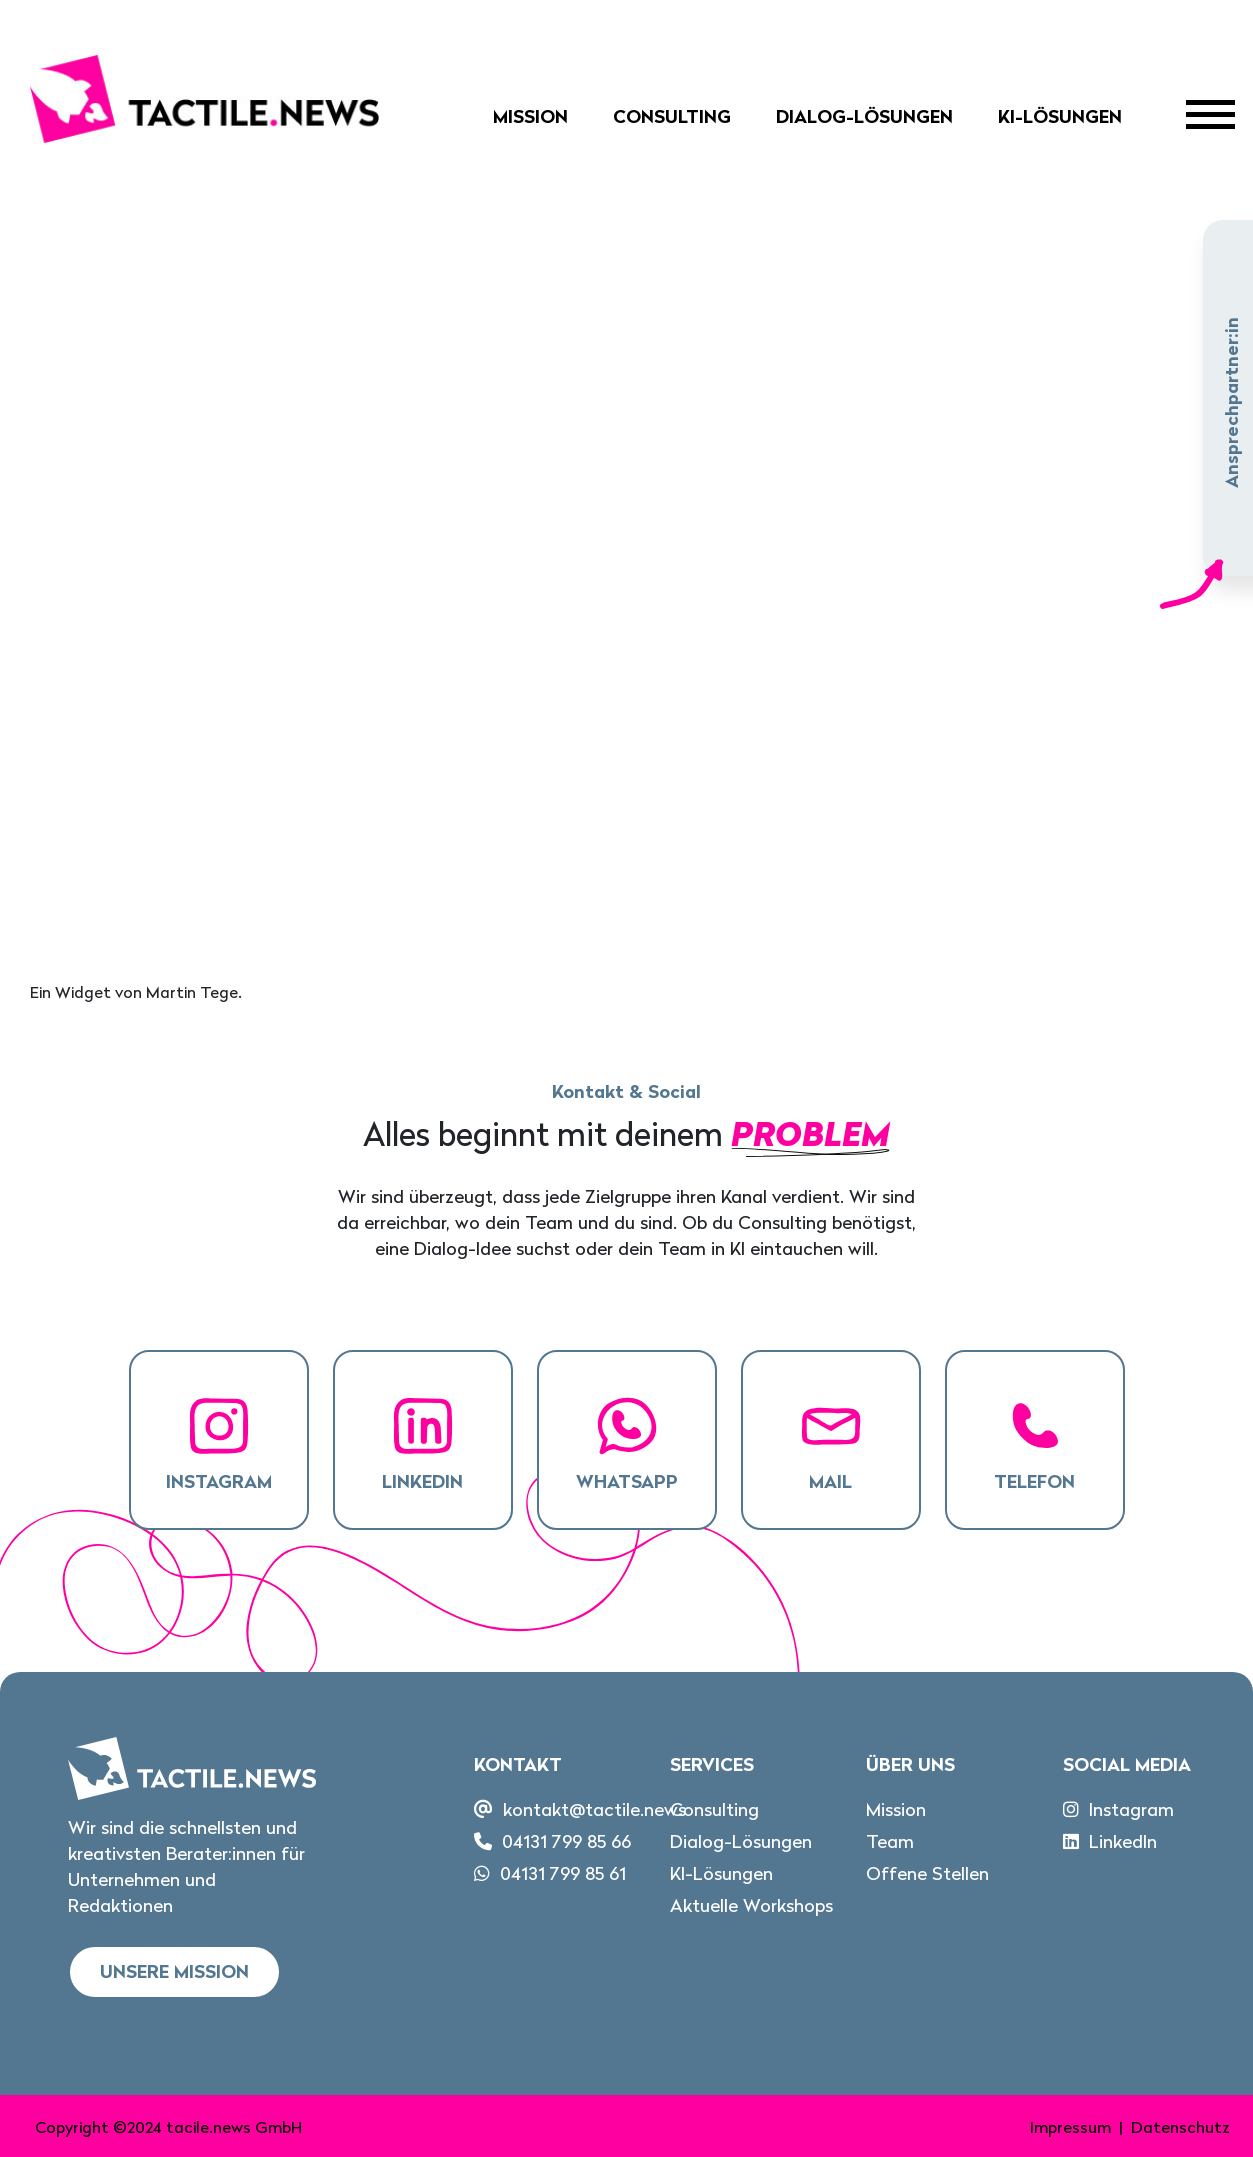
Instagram (1131, 1809)
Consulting (672, 116)
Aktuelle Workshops (751, 1905)
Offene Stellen (927, 1873)
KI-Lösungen (1060, 116)
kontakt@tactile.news (594, 1809)
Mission (530, 116)
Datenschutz (1180, 2127)
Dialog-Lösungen (864, 116)
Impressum (1070, 2127)
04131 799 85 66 (566, 1841)
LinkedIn (1123, 1841)
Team (890, 1841)
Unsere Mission (174, 1971)
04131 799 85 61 (563, 1873)
